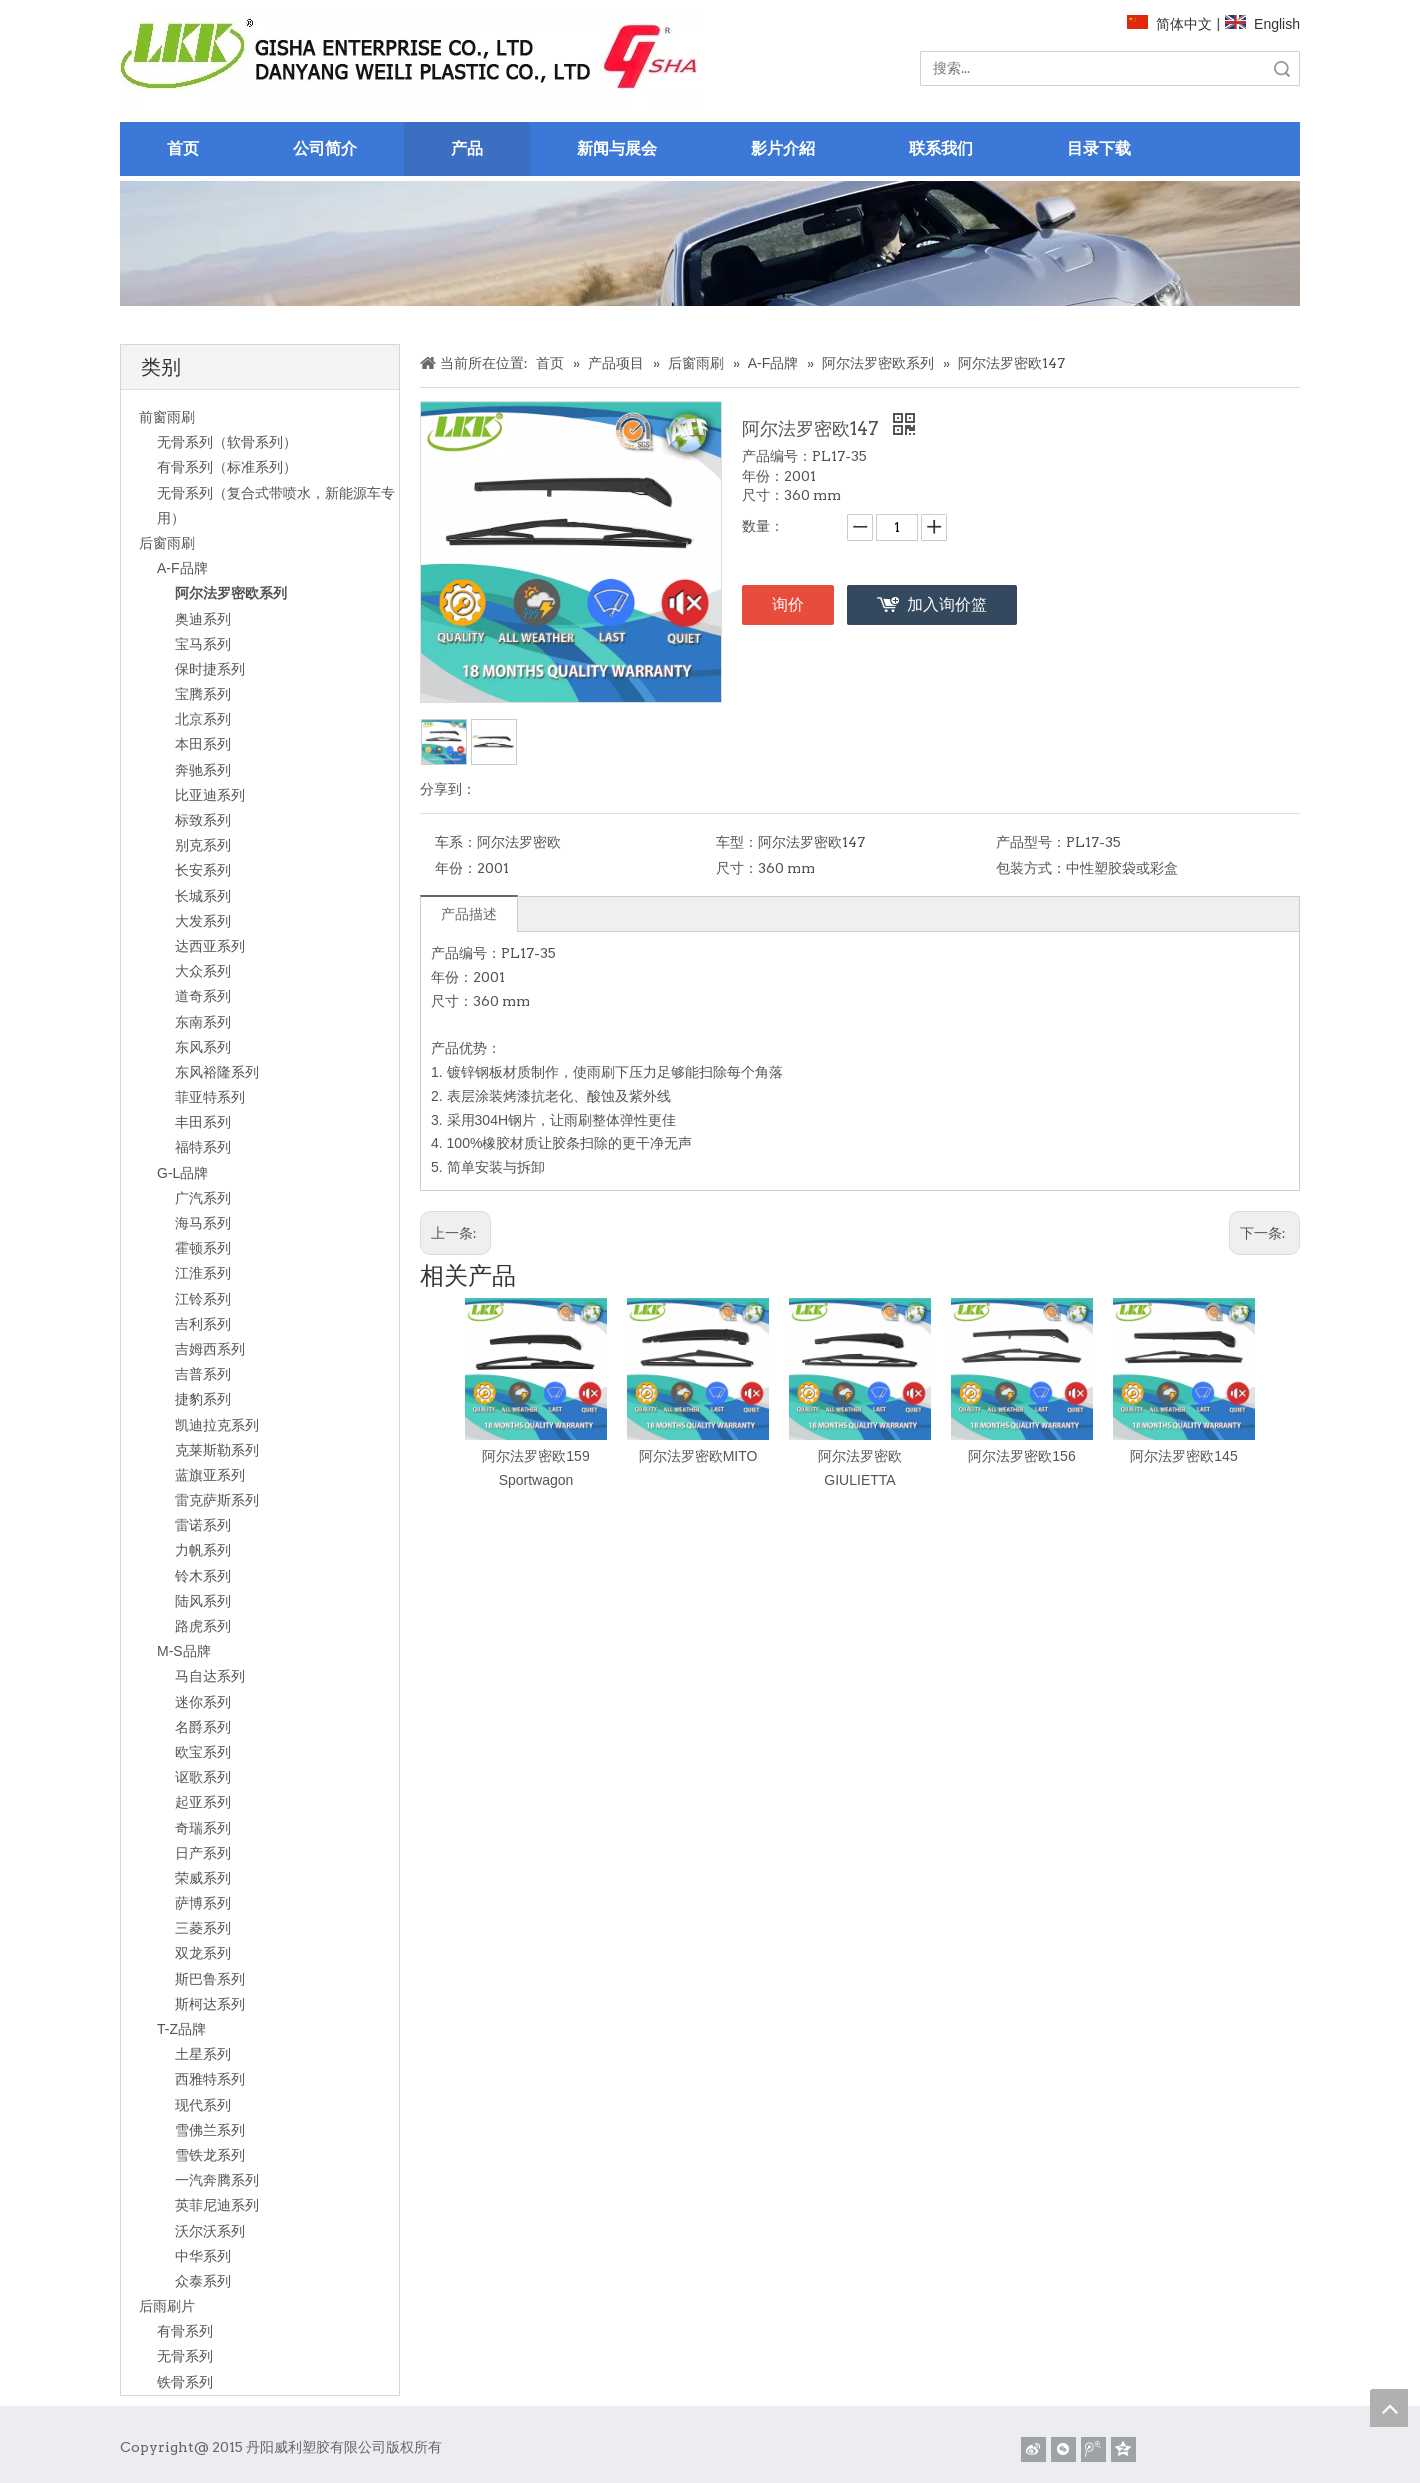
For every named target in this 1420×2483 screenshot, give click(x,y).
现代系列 (203, 2105)
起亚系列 (203, 1802)
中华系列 (203, 2256)
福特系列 (203, 1147)
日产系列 (203, 1853)
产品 (467, 148)
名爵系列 (203, 1727)
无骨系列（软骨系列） (227, 442)
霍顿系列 (203, 1248)
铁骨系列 (185, 2382)
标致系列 (203, 820)
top (1389, 2408)
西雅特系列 (210, 2079)
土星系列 (203, 2054)
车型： (737, 842)
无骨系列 (185, 2356)
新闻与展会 (617, 148)
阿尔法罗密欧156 (1021, 1456)
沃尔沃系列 (210, 2231)
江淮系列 (203, 1273)
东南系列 (203, 1022)
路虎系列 (203, 1626)
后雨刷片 (167, 2306)
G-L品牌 (182, 1173)
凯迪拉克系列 (217, 1425)
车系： (456, 842)
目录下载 (1099, 148)
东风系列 (203, 1047)
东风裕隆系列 (217, 1072)
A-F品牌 (182, 568)
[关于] (710, 243)
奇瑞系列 (203, 1828)
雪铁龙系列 (210, 2155)
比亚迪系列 (210, 795)
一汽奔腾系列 (217, 2180)
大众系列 (203, 971)
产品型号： (1031, 842)
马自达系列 (210, 1676)
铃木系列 (203, 1576)
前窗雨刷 (167, 417)
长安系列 (203, 870)
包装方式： (1031, 868)
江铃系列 (203, 1299)
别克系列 (203, 845)
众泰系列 (203, 2281)
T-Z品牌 (181, 2029)
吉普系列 (203, 1374)
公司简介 (325, 148)
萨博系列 (203, 1903)
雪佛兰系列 (210, 2130)
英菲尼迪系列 (217, 2205)
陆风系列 (203, 1601)
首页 (183, 148)
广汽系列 (203, 1198)
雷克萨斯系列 (217, 1500)
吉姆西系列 (210, 1349)
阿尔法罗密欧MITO (698, 1456)
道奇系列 (203, 996)
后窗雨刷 (167, 543)
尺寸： (737, 868)
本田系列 (203, 744)
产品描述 (469, 914)
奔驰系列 (203, 770)
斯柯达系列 (210, 2004)
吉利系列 (203, 1324)
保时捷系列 (210, 669)
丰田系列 (203, 1122)
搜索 (1282, 68)
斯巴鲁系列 (210, 1979)
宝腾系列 (203, 694)
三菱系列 (203, 1928)
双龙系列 (203, 1953)
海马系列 (203, 1223)
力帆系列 (203, 1550)
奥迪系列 (203, 619)
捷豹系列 (203, 1399)
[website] (411, 57)
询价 (788, 604)
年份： (456, 868)
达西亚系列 (210, 946)
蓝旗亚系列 (210, 1475)
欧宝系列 (203, 1752)
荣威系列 (203, 1878)
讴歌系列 (203, 1777)
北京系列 (203, 719)
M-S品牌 (184, 1651)
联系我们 (941, 148)
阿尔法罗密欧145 (1183, 1456)
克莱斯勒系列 (217, 1450)
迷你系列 (203, 1702)
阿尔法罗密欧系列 (231, 593)
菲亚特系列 (210, 1097)
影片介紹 (783, 148)
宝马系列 (203, 644)
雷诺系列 (203, 1525)
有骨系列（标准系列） (227, 467)
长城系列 (203, 896)
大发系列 (203, 921)
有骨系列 (185, 2331)
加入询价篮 (947, 604)
